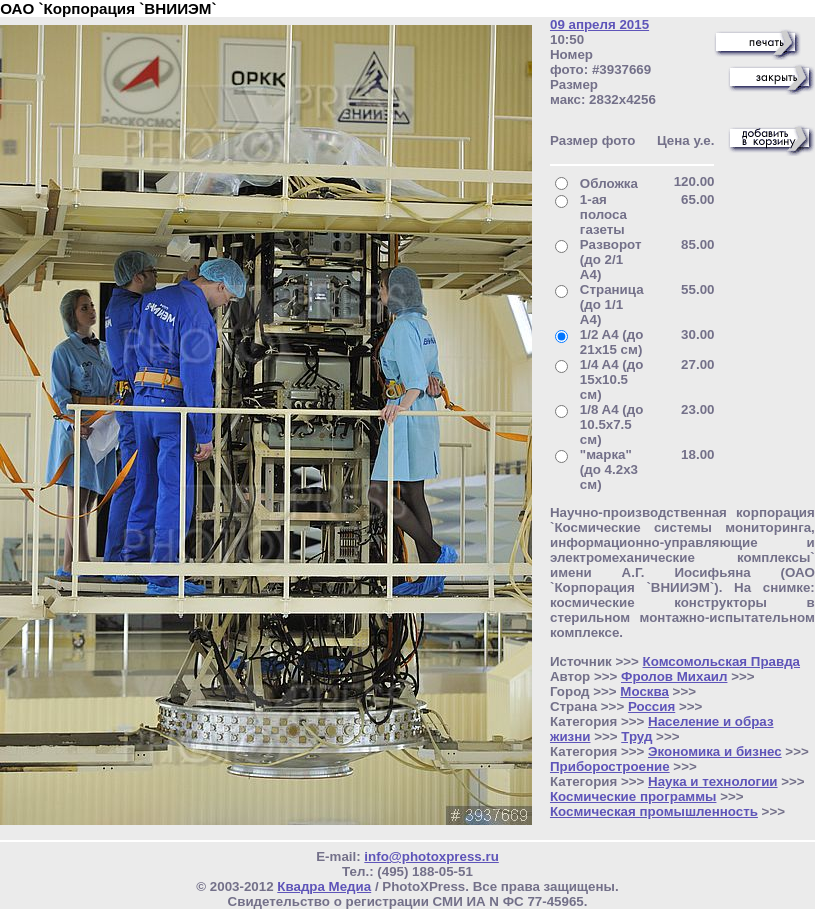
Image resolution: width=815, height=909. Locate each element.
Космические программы (633, 796)
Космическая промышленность (654, 811)
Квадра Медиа (324, 886)
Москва (644, 691)
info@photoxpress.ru (431, 856)
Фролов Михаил (674, 676)
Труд (636, 736)
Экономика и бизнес (715, 751)
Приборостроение (610, 766)
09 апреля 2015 (599, 24)
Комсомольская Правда (722, 661)
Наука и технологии (713, 781)
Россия (651, 706)
